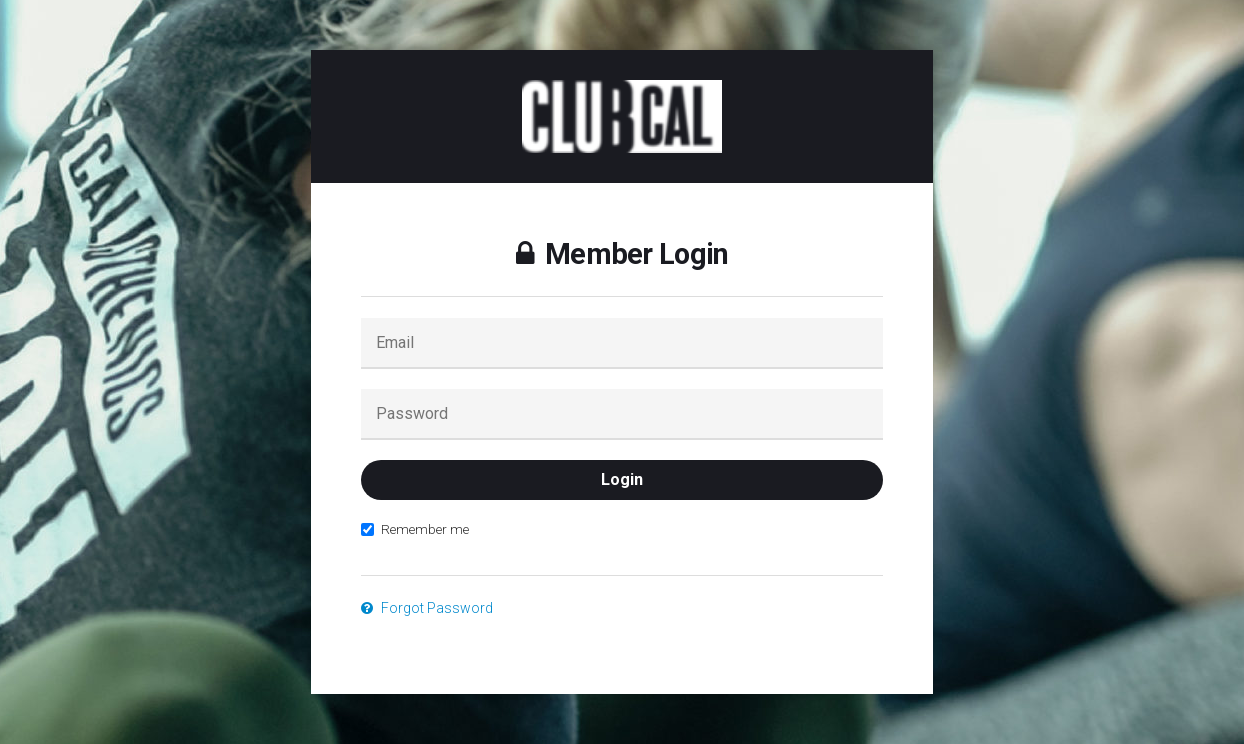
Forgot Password (427, 608)
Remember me (415, 529)
